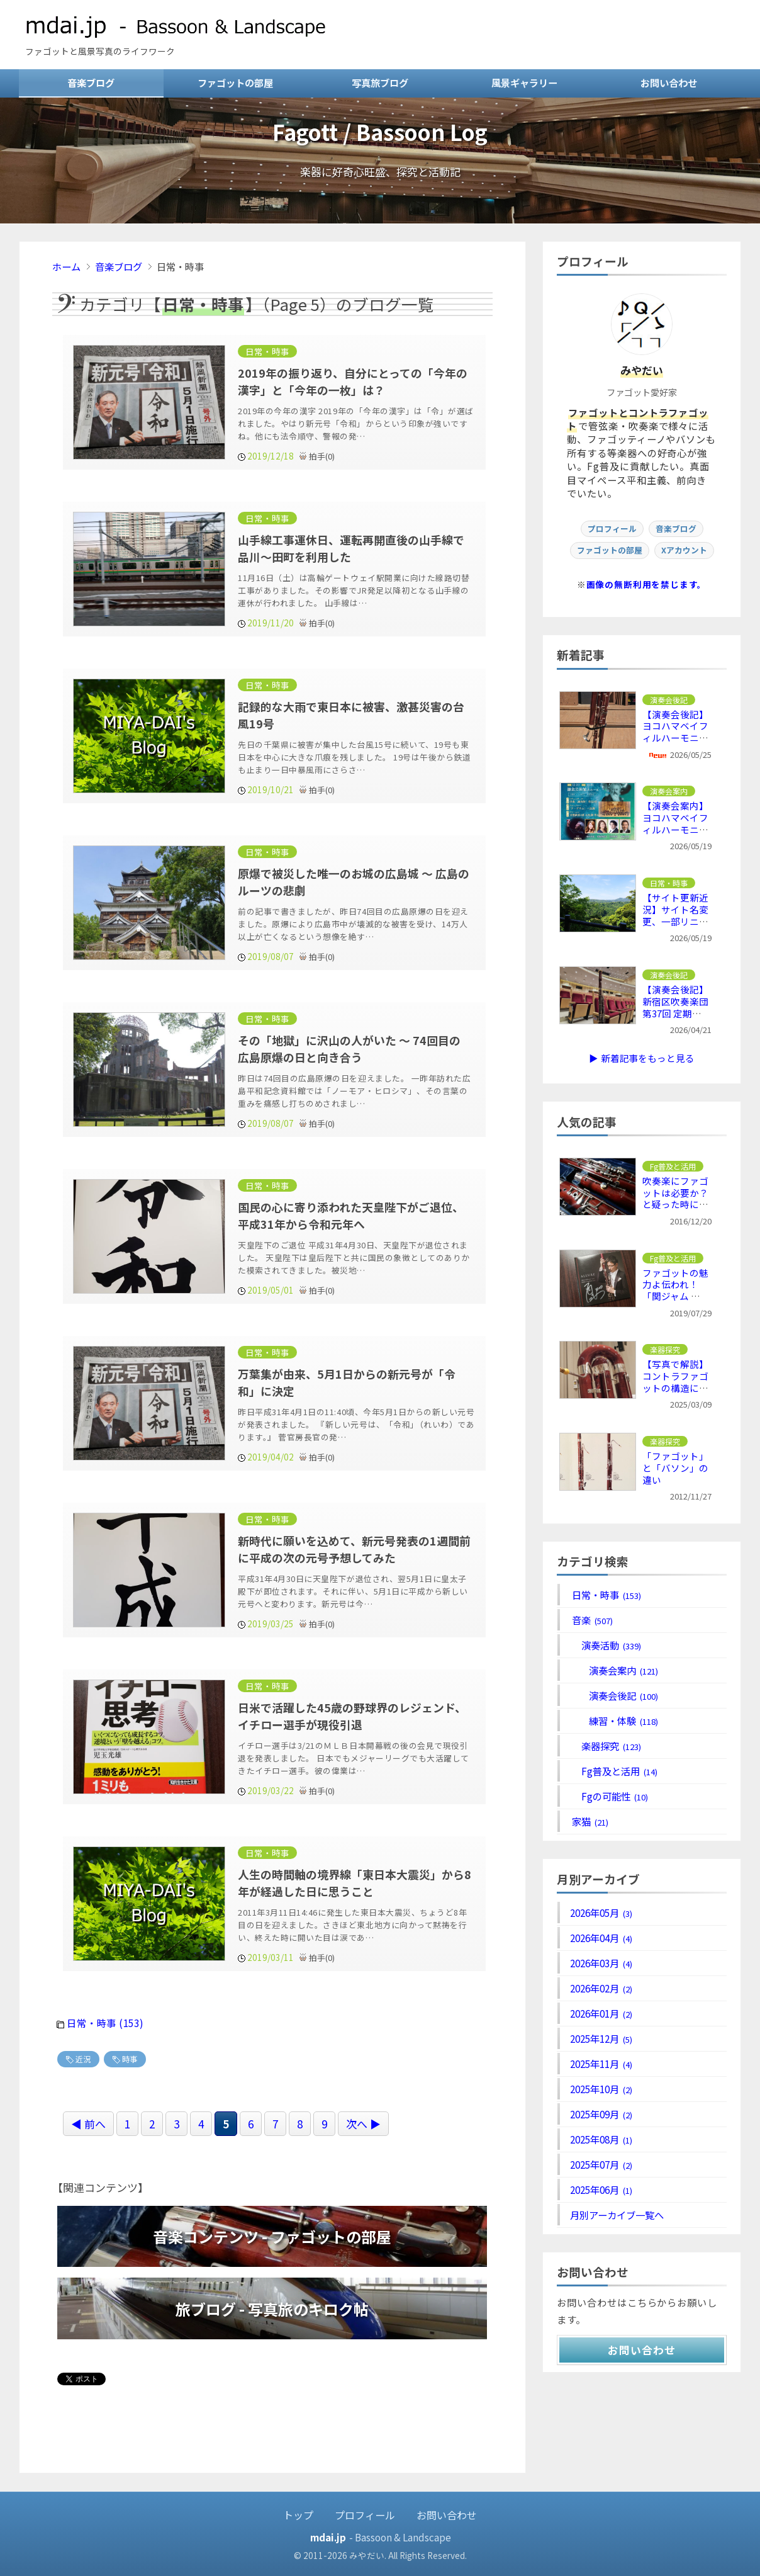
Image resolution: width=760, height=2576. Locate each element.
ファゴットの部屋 (235, 82)
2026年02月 (601, 1988)
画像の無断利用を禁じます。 (646, 584)
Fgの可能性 (609, 1796)
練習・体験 (614, 1720)
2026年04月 (601, 1938)
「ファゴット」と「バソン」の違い (675, 1467)
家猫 (589, 1821)
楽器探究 (605, 1746)
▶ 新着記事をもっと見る (641, 1058)
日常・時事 (605, 1595)
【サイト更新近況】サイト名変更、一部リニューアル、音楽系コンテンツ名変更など (675, 927)
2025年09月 (601, 2114)
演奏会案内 (614, 1670)
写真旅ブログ (380, 82)
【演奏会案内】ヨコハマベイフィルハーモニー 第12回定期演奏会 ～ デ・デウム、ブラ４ (675, 835)
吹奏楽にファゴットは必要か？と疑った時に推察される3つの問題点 (675, 1204)
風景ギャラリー (524, 82)
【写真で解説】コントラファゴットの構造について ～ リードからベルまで (675, 1387)
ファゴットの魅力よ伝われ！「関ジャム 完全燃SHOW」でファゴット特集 (675, 1296)
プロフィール (612, 528)
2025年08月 (601, 2139)
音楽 (591, 1620)
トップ (298, 2514)
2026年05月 (601, 1912)
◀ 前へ (88, 2123)
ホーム (66, 266)
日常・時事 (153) (105, 2023)
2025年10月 (601, 2089)
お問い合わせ (668, 82)
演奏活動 (605, 1645)
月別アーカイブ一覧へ (617, 2215)
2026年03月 (601, 1963)
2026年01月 (601, 2013)
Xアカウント (684, 550)
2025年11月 (601, 2063)
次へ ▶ (363, 2123)
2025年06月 (601, 2189)
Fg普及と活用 (613, 1771)
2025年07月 (601, 2164)
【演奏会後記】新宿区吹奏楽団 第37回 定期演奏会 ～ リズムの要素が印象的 (675, 1013)
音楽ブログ (91, 82)
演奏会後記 (614, 1695)
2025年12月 (601, 2038)
